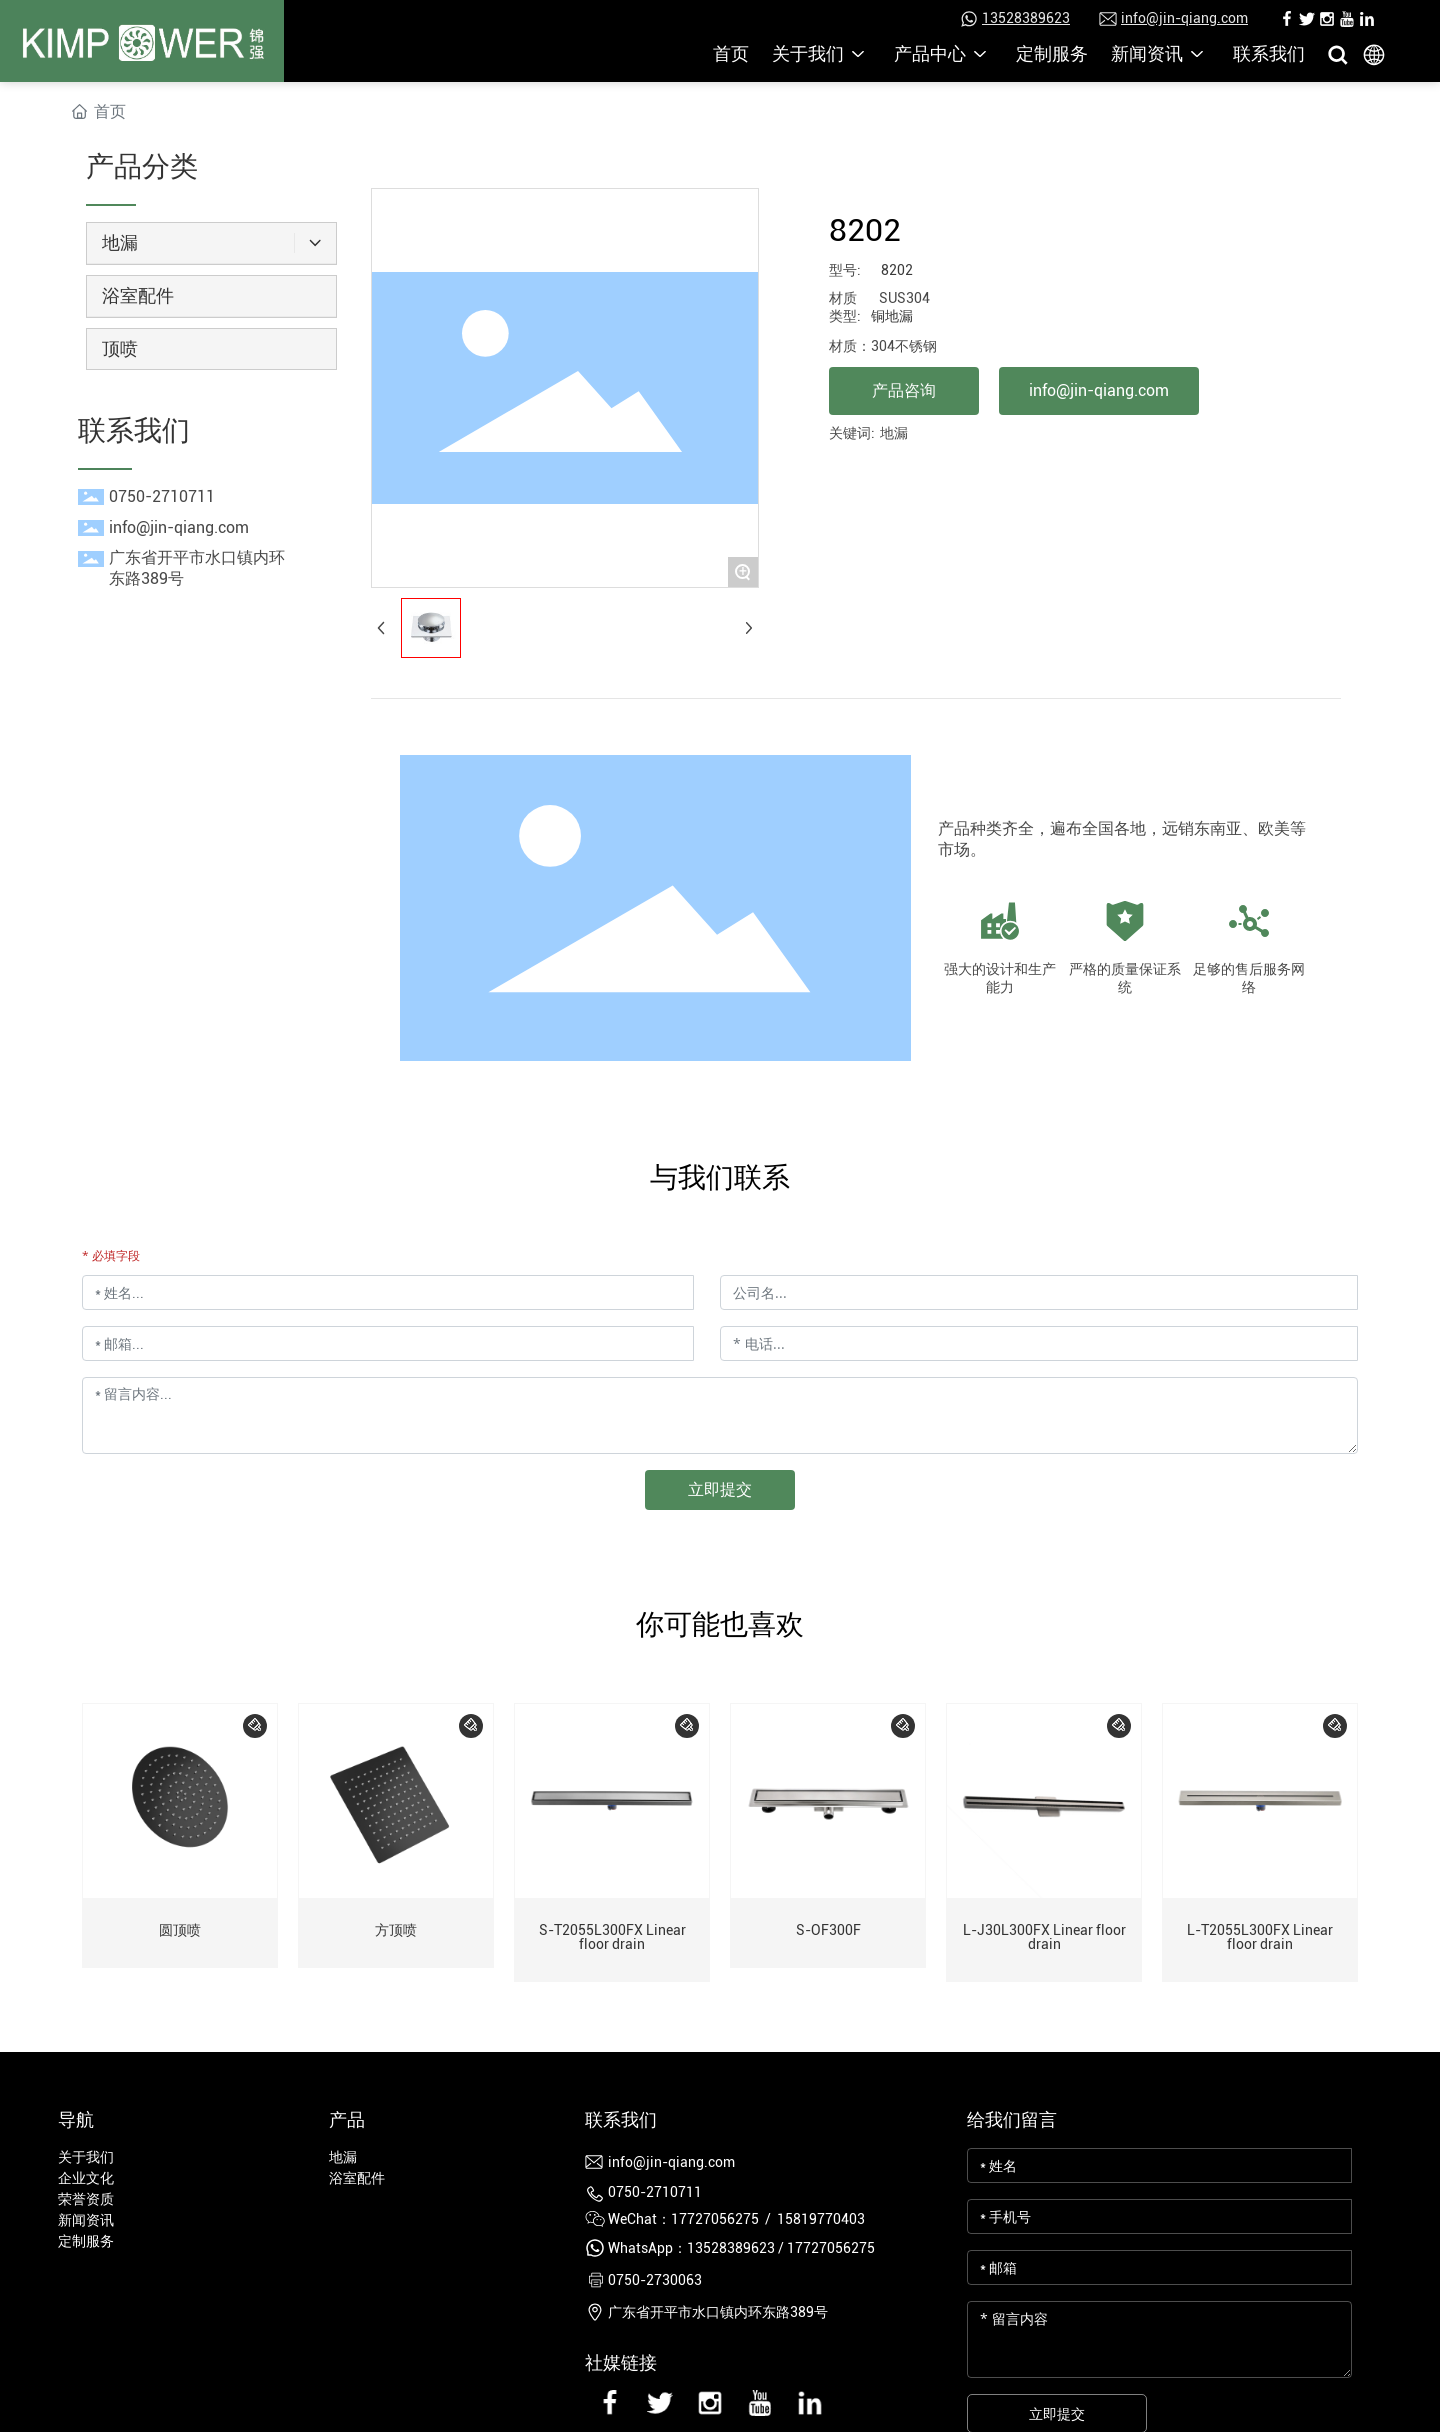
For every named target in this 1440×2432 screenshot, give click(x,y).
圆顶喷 (180, 1930)
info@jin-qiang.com (1184, 18)
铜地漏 (892, 316)
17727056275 (831, 2248)
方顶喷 (396, 1930)
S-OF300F (828, 1930)
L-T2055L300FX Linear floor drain (1260, 1937)
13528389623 (1026, 18)
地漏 (894, 433)
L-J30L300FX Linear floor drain (1044, 1937)
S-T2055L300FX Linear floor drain (612, 1937)
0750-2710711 (162, 496)
